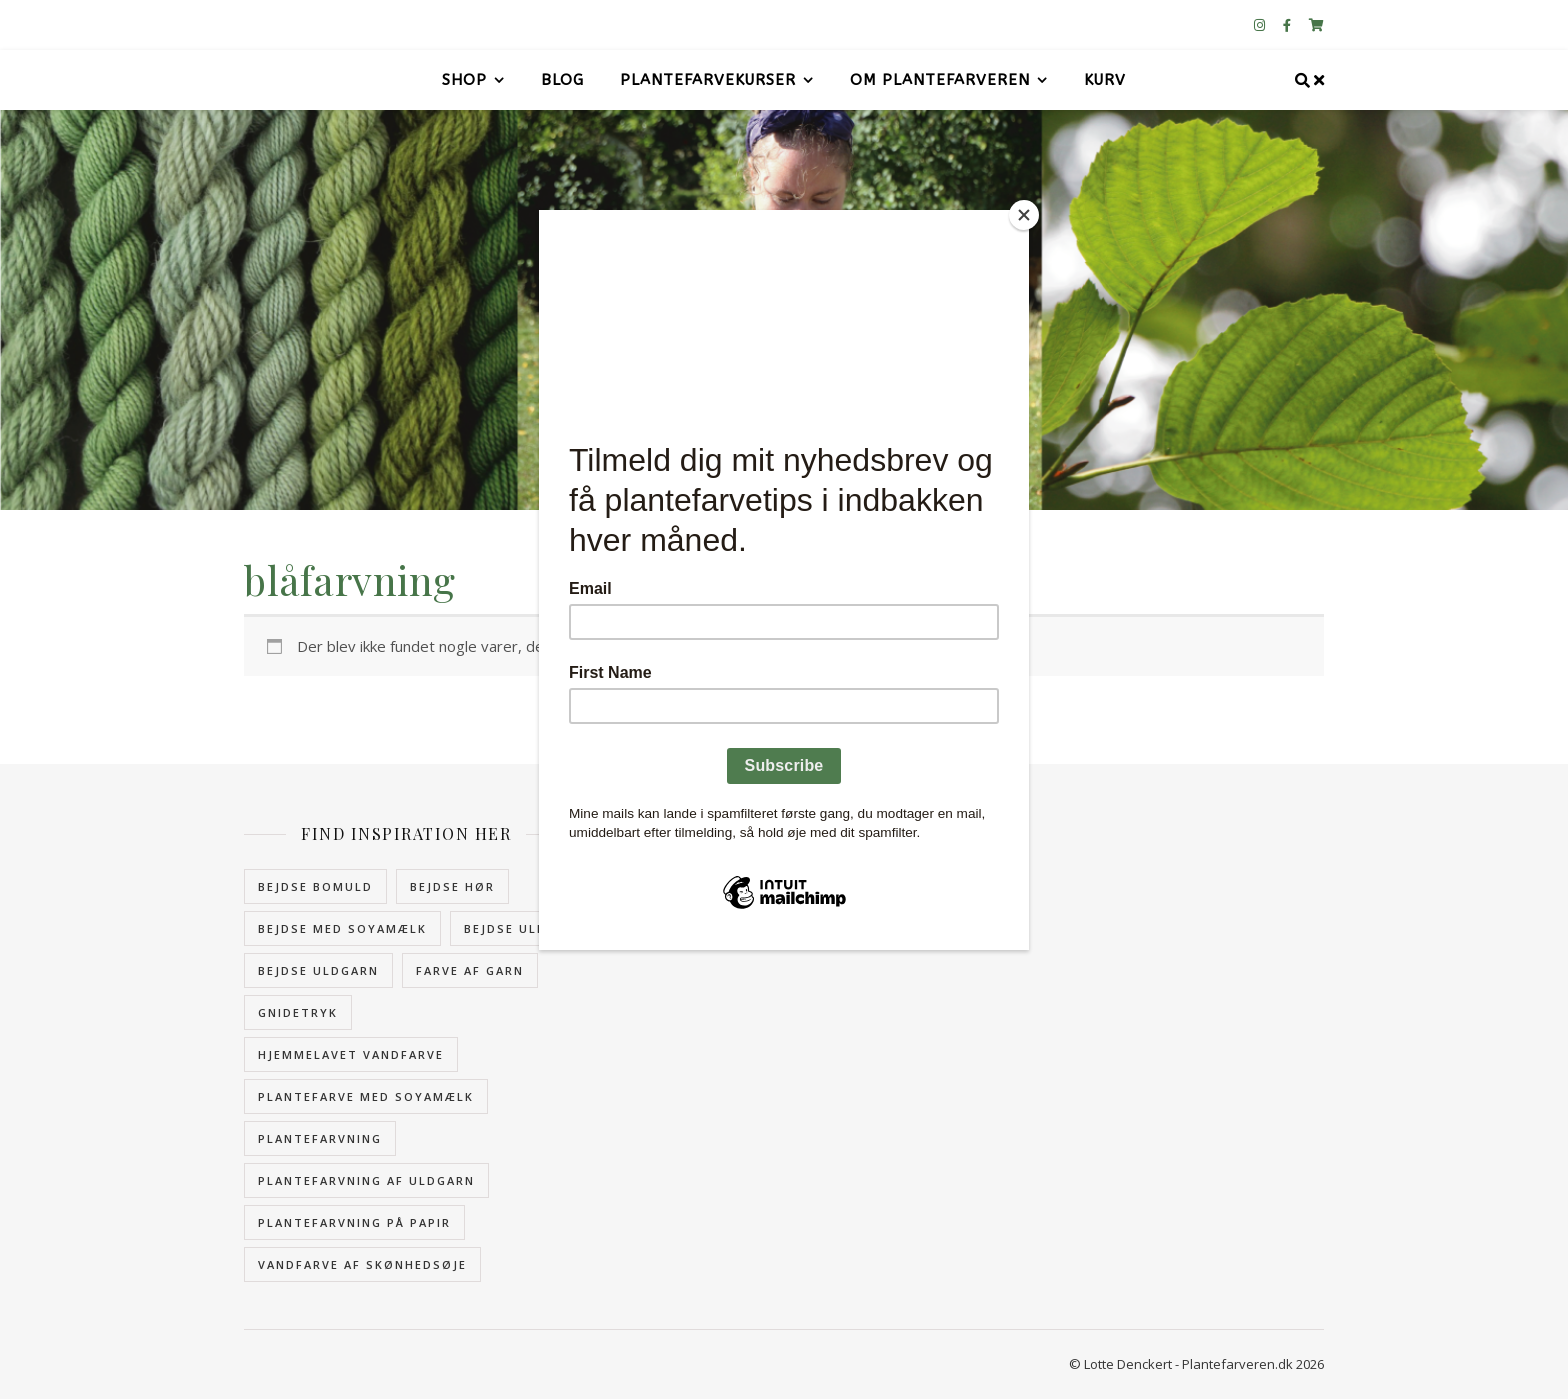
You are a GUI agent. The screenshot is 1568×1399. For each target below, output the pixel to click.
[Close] (1024, 215)
